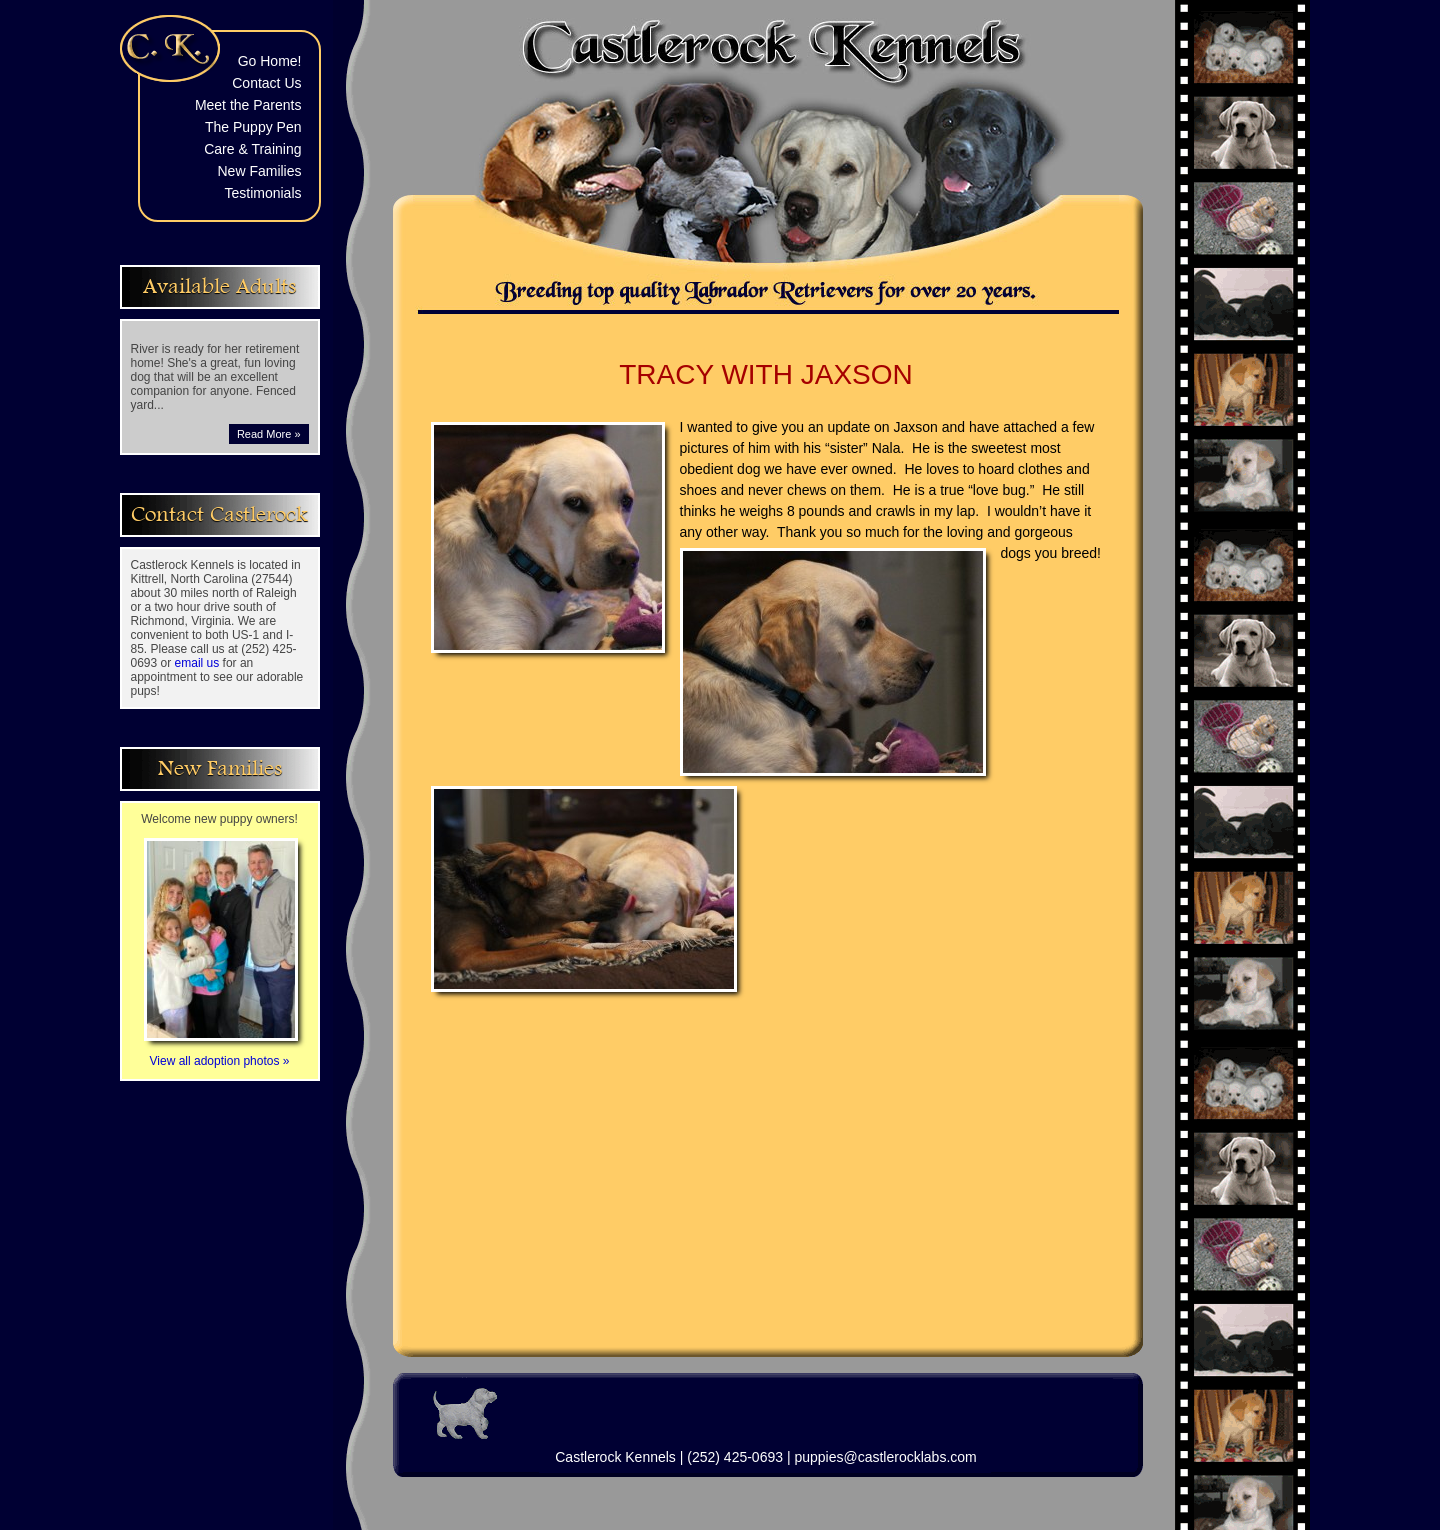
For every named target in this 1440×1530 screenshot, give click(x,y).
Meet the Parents (248, 105)
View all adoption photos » (221, 1054)
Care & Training (252, 149)
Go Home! (270, 61)
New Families (259, 171)
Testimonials (262, 193)
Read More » (269, 434)
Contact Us (266, 83)
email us (197, 663)
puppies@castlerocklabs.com (885, 1457)
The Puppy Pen (253, 127)
